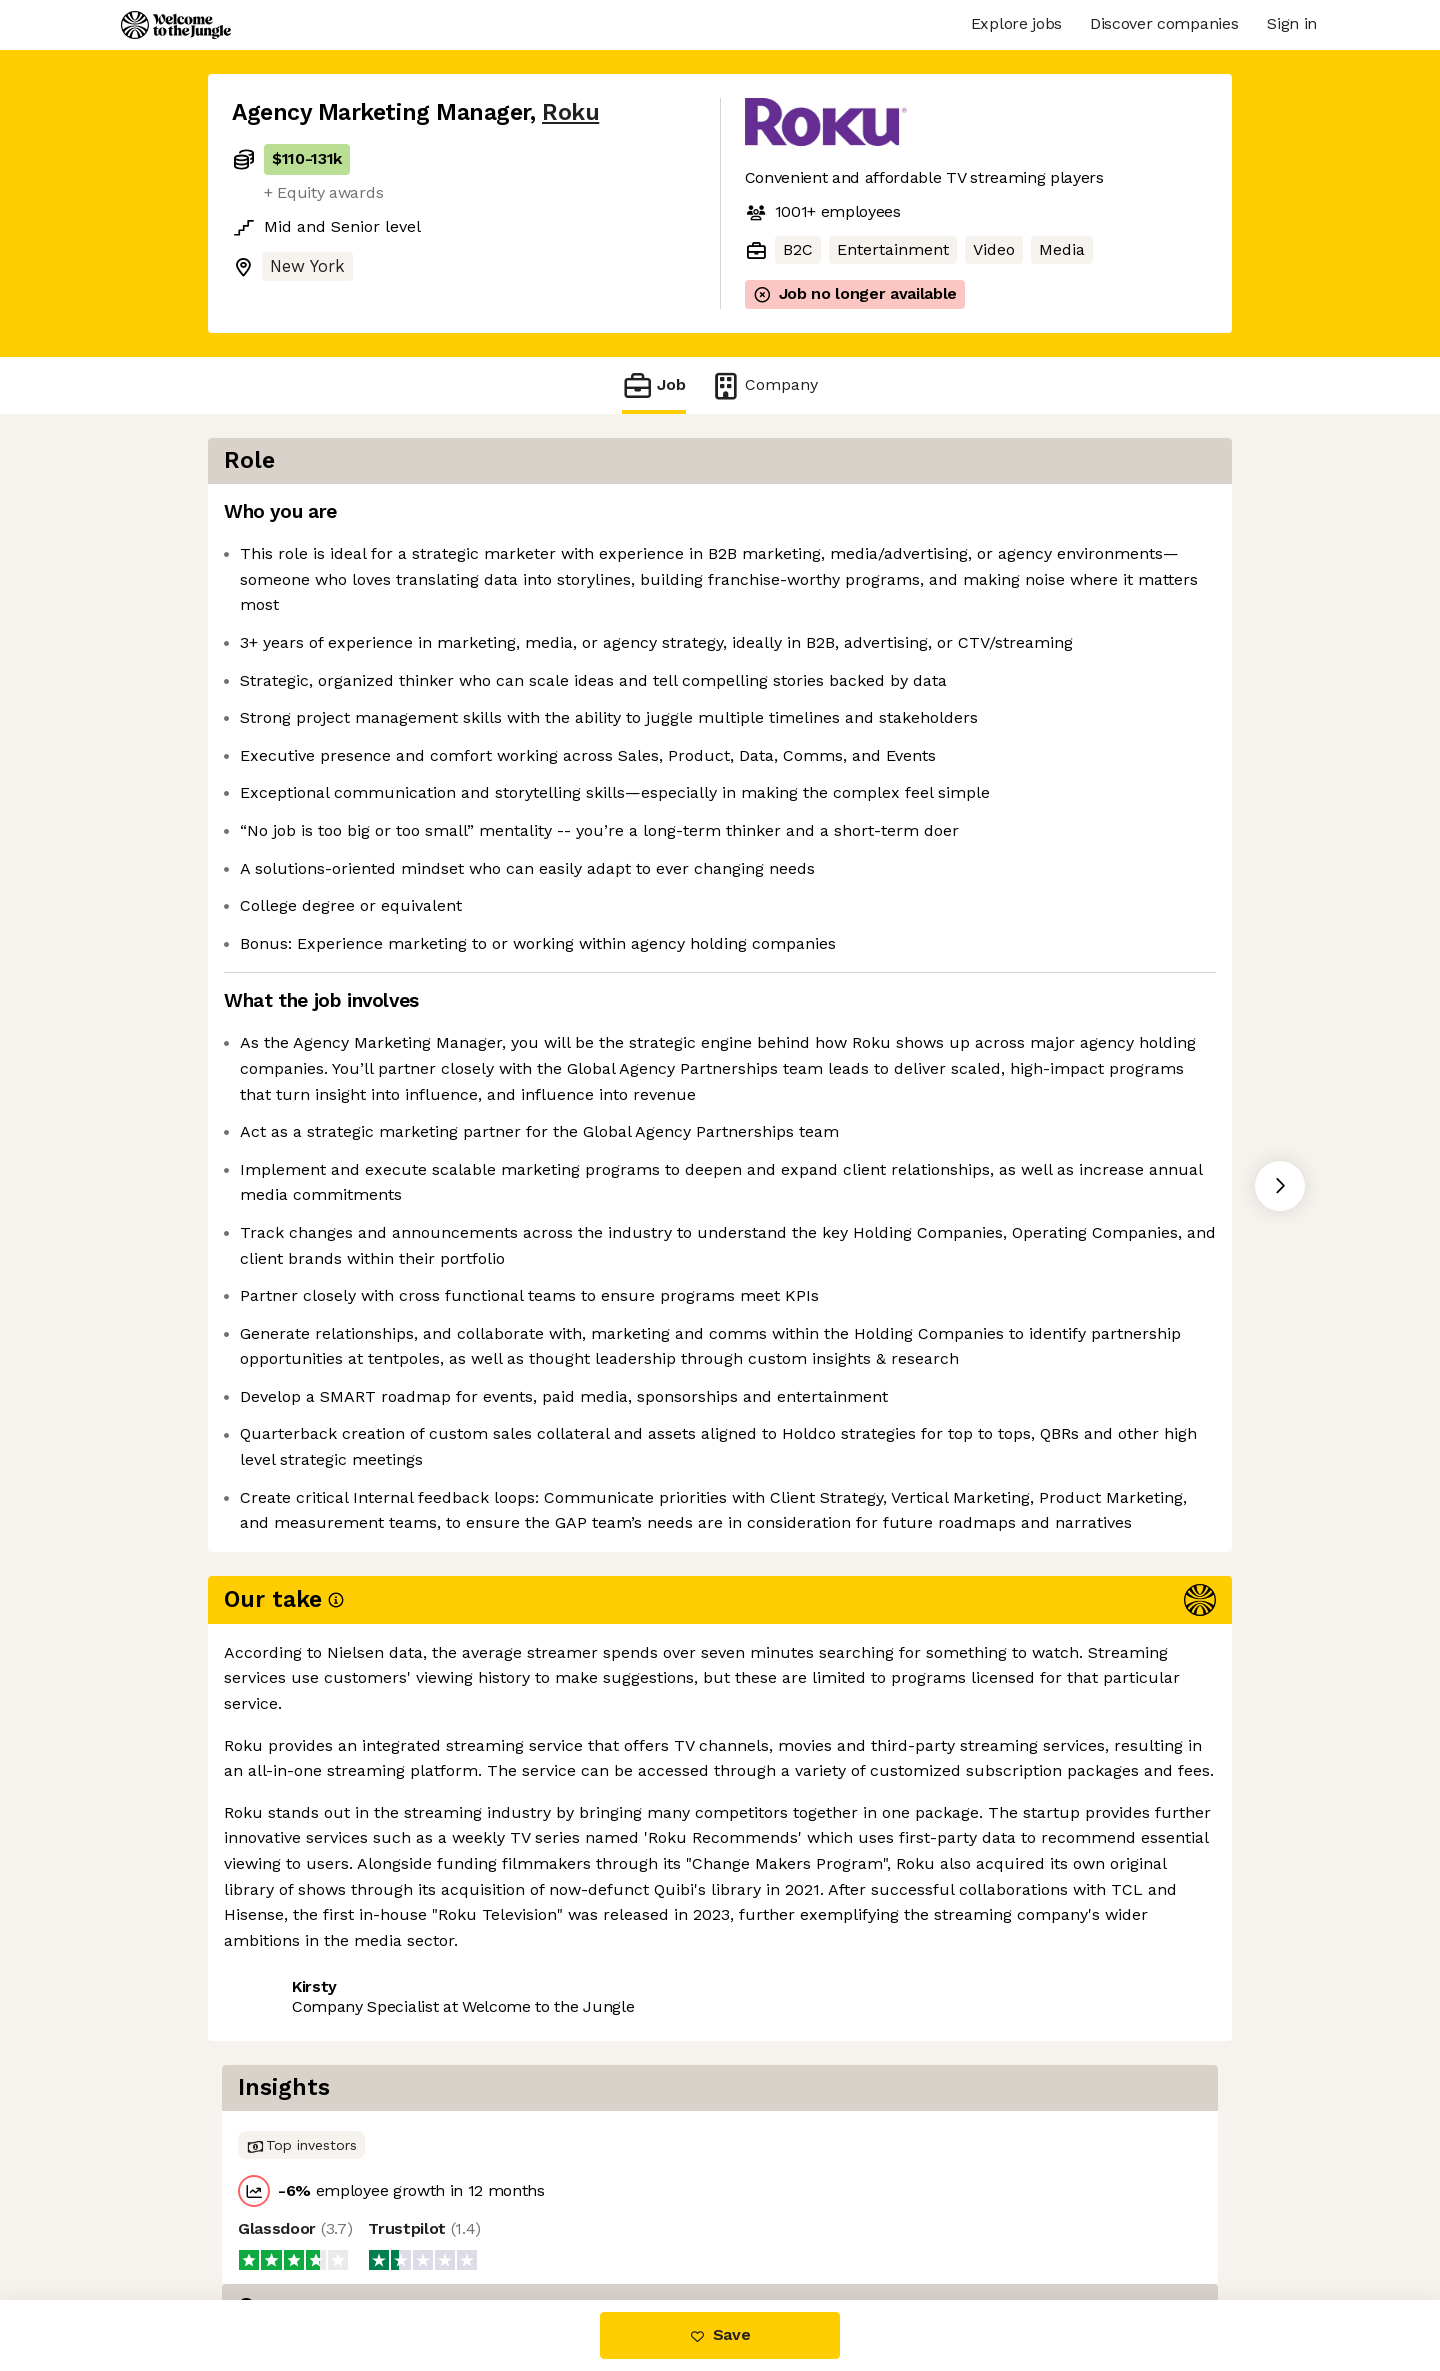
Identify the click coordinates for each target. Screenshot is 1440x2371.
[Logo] (176, 25)
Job (654, 385)
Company (764, 385)
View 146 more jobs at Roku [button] (480, 2215)
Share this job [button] (287, 2215)
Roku (570, 112)
